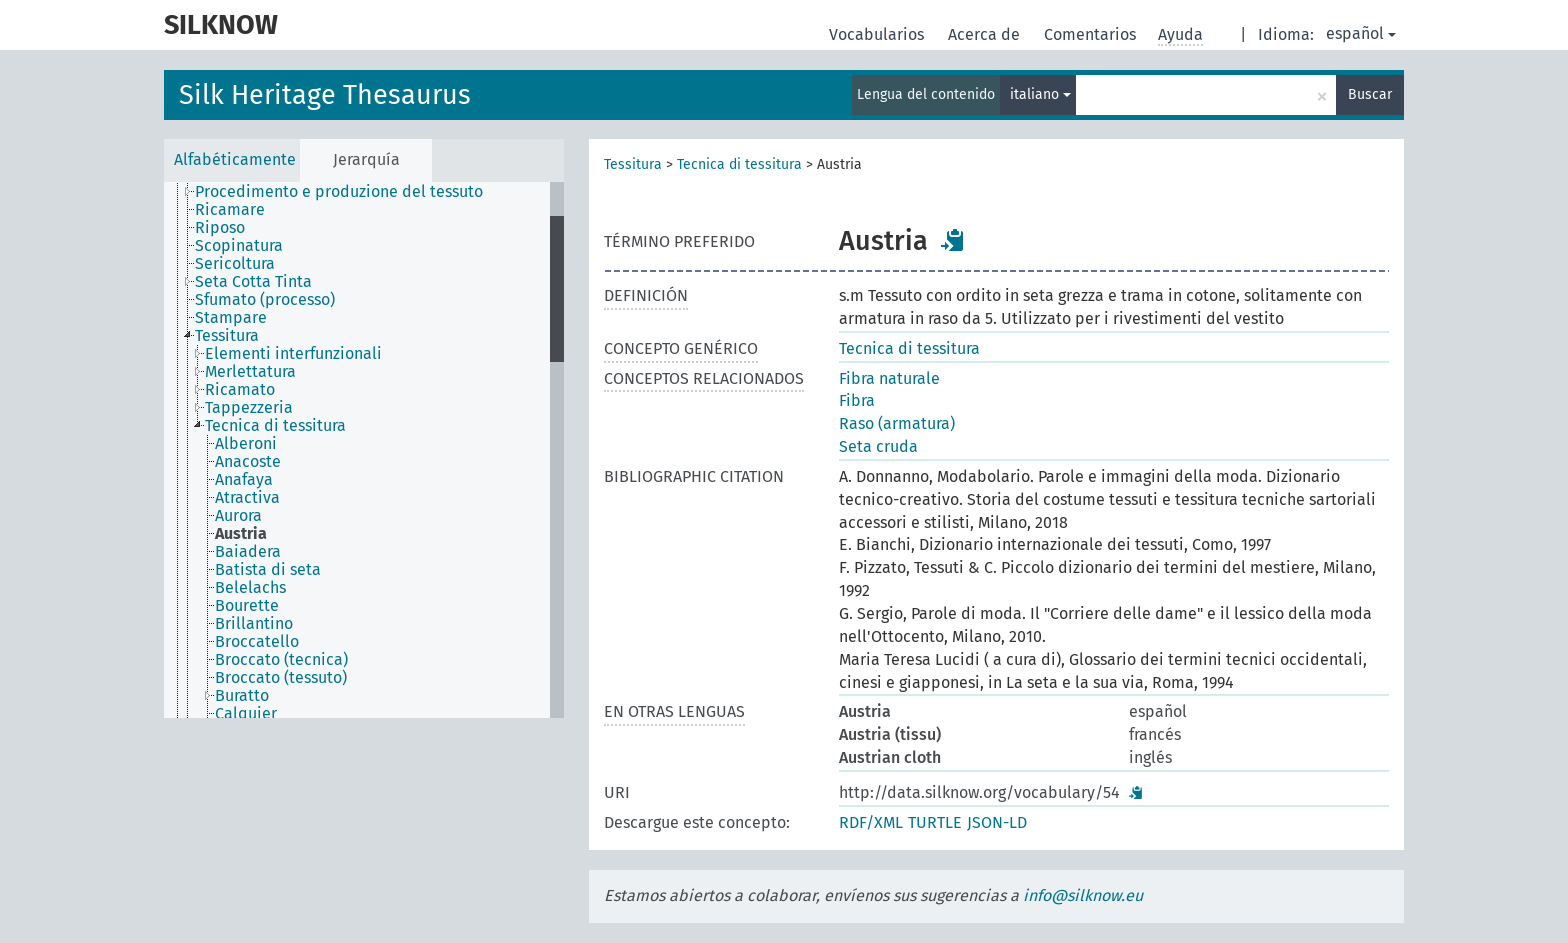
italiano (1040, 94)
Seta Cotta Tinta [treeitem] (253, 282)
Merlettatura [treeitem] (250, 372)
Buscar (1370, 94)
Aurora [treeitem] (238, 516)
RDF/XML (871, 822)
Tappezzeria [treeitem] (249, 408)
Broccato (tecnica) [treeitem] (281, 660)
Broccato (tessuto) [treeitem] (281, 678)
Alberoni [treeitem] (246, 444)
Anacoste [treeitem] (248, 462)
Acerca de (986, 34)
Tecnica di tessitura (739, 164)
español (1361, 33)
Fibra (857, 400)
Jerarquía (366, 159)
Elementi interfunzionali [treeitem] (293, 354)
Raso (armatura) (897, 423)
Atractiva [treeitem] (247, 498)
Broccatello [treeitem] (257, 642)
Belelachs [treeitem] (250, 588)
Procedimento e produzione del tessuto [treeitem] (339, 192)
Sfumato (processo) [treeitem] (265, 300)
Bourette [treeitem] (247, 606)
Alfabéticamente (235, 159)
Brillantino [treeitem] (254, 624)
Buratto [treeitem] (242, 696)
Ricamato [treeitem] (240, 390)
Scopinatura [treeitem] (239, 246)
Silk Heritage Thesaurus (325, 95)
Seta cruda (878, 446)
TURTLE (935, 822)
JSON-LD (997, 822)
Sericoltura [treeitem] (235, 264)
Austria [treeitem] (241, 534)
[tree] (364, 450)
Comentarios (1092, 34)
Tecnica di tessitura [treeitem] (275, 426)
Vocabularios (878, 34)
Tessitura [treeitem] (227, 336)
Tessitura (633, 164)
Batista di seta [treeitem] (268, 570)
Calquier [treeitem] (246, 714)
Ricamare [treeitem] (230, 210)
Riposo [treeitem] (220, 228)
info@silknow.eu (1083, 895)
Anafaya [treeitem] (244, 480)
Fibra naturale (889, 378)
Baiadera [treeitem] (248, 552)
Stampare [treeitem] (231, 318)
